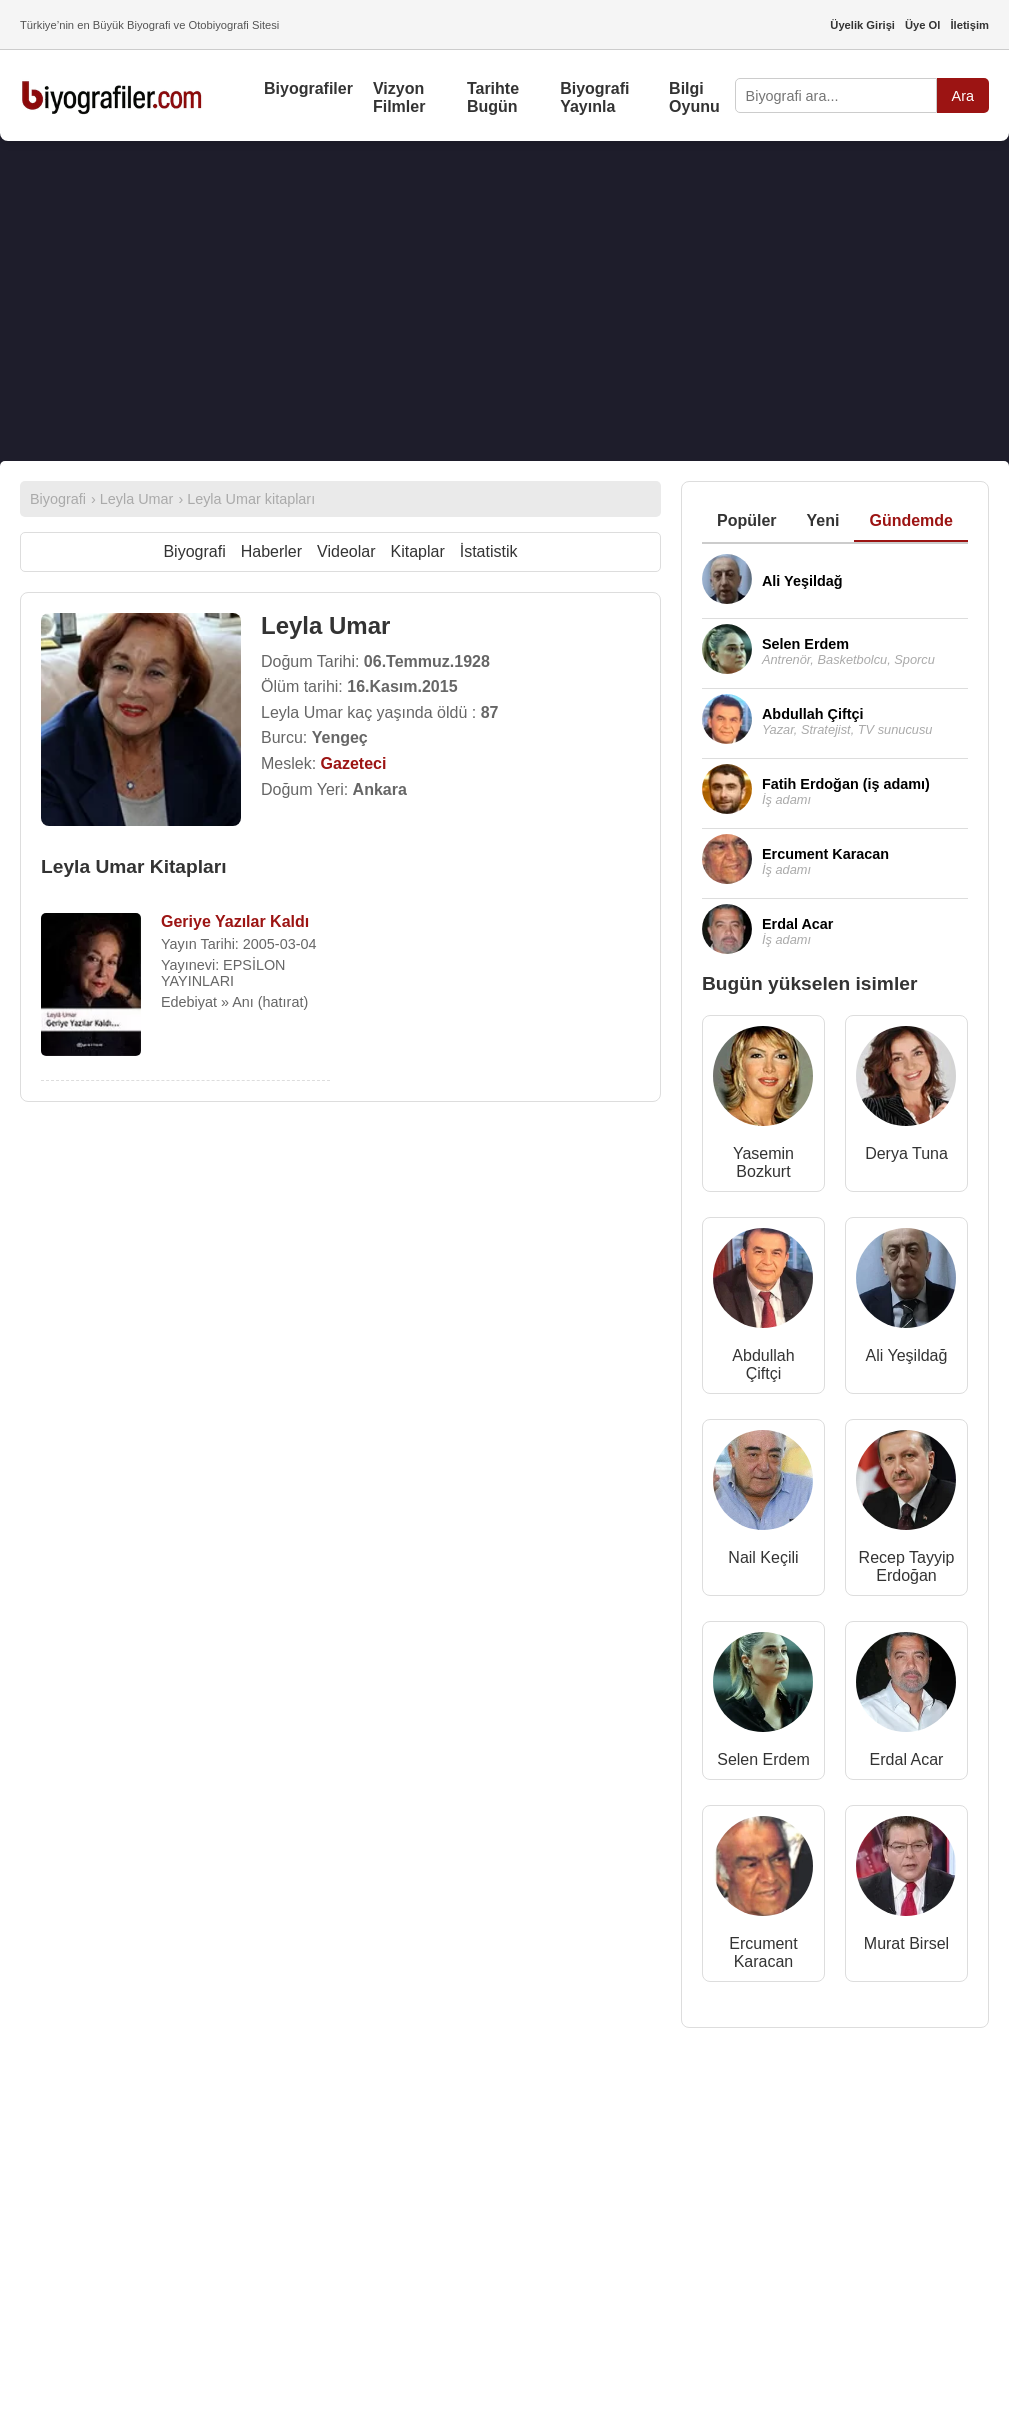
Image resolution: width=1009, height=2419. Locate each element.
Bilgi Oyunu (694, 97)
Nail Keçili (763, 1557)
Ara (963, 96)
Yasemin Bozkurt (763, 1162)
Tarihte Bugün (493, 97)
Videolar (346, 551)
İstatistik (489, 551)
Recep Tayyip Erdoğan (907, 1566)
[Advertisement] (504, 301)
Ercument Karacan (763, 1952)
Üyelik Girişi (862, 25)
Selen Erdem (763, 1759)
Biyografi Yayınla (594, 97)
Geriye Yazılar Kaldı (235, 921)
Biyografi (194, 551)
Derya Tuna (906, 1153)
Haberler (271, 551)
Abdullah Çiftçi (763, 1364)
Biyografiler (308, 88)
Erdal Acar (907, 1759)
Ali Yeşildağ (907, 1355)
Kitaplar (417, 551)
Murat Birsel (906, 1943)
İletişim (969, 25)
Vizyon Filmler (399, 97)
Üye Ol (922, 25)
